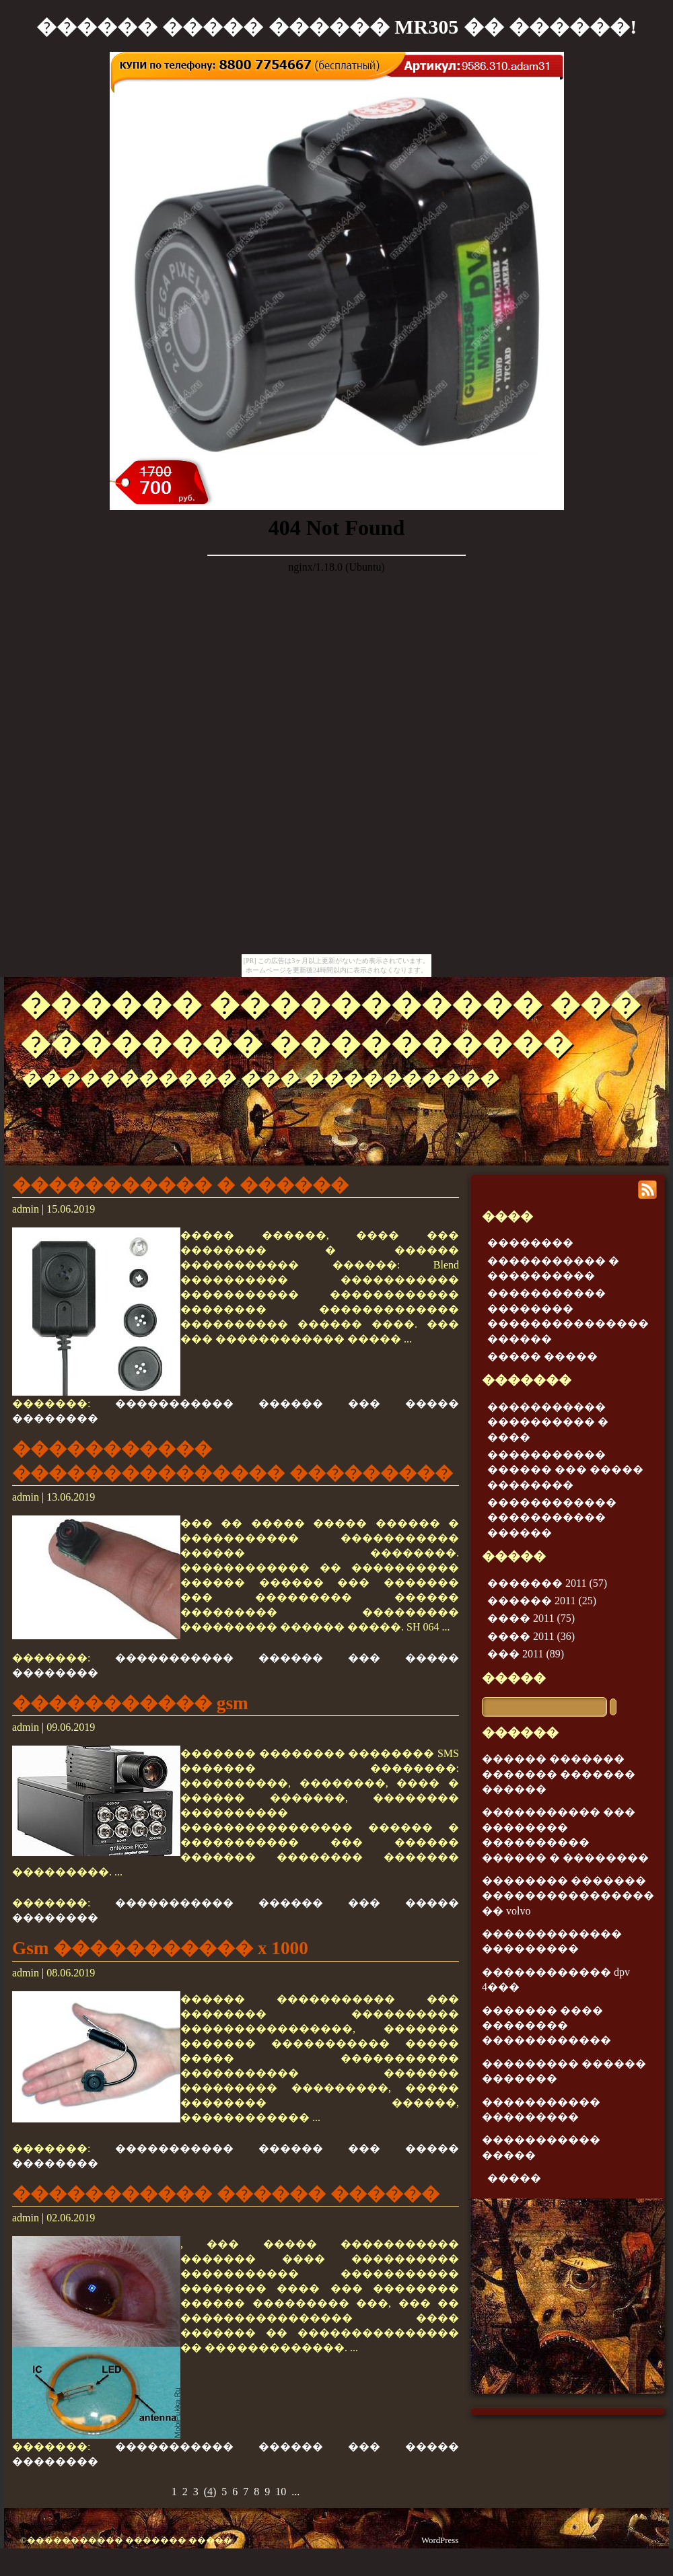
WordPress (439, 2540)
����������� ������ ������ (225, 2194)
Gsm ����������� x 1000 (160, 1948)
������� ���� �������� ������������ (546, 2025)
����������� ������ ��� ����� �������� (565, 1470)
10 (280, 2491)
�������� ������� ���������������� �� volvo (568, 1896)
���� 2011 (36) (531, 1636)
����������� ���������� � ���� (547, 1422)
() (210, 2491)
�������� (530, 1242)
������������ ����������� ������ (551, 1517)
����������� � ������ (180, 1185)
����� (514, 1678)
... (295, 2491)
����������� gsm (130, 1703)
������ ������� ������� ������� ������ (558, 1774)
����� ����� (542, 1356)
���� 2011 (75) (531, 1618)
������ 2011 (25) (541, 1600)
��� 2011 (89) (525, 1653)
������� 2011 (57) (547, 1583)
